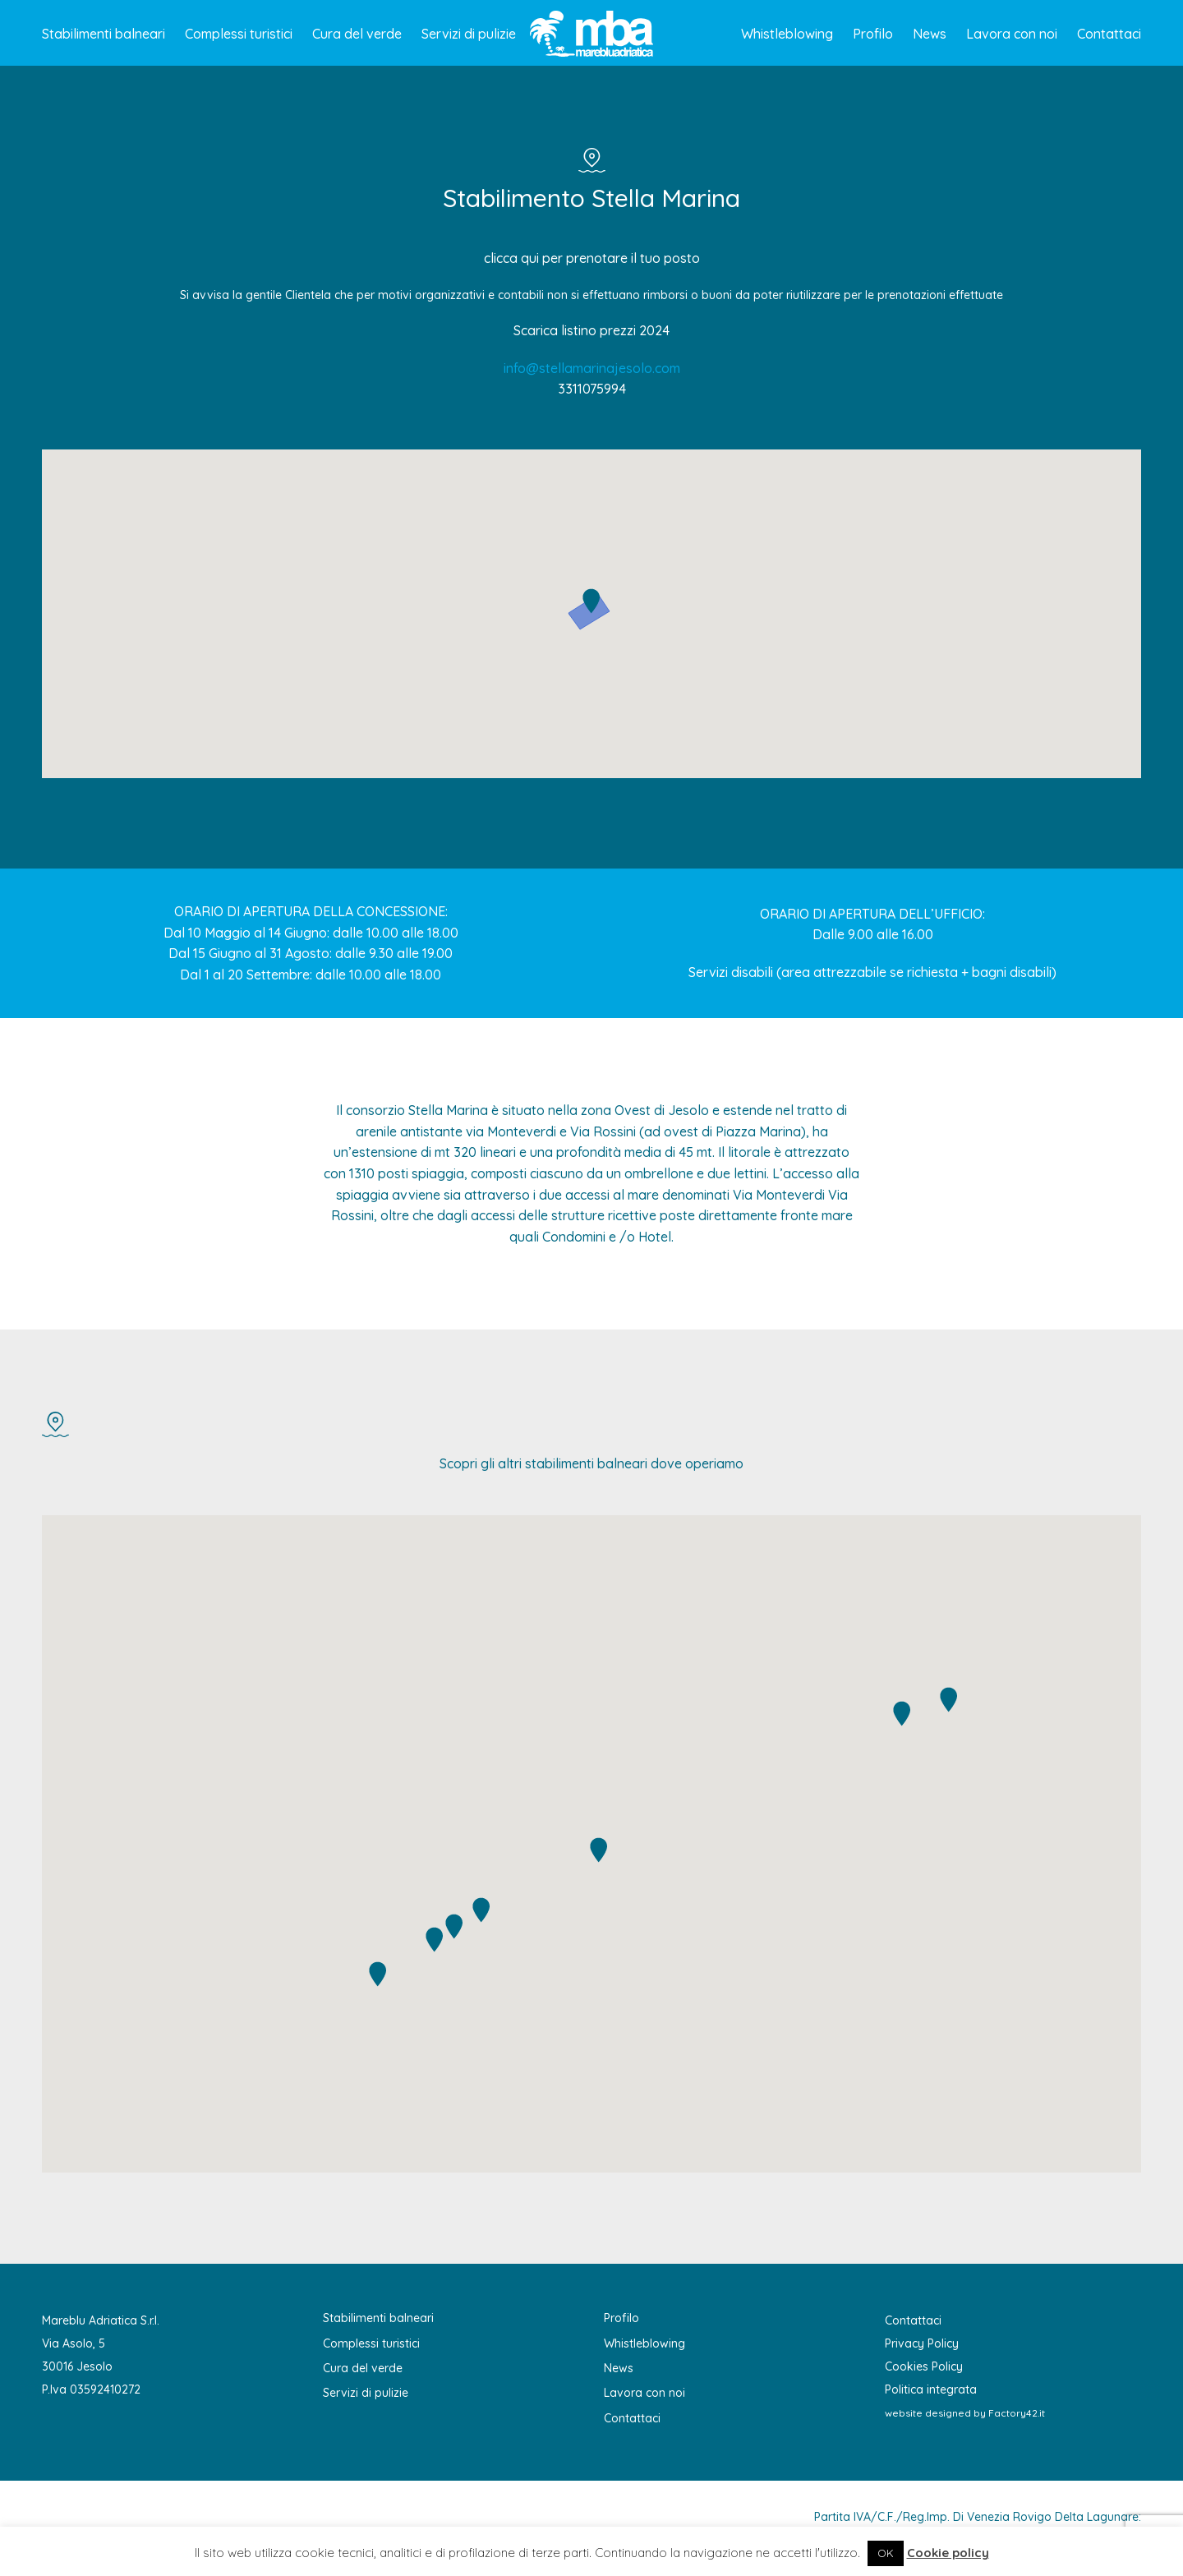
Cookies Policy (924, 2366)
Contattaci (1109, 33)
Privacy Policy (922, 2343)
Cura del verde (357, 33)
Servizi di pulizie (468, 33)
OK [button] (885, 2553)
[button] (591, 601)
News (929, 33)
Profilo (873, 33)
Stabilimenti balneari (103, 33)
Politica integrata (931, 2389)
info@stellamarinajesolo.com (592, 368)
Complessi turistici (238, 33)
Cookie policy (948, 2552)
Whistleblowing (787, 33)
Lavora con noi (1011, 33)
